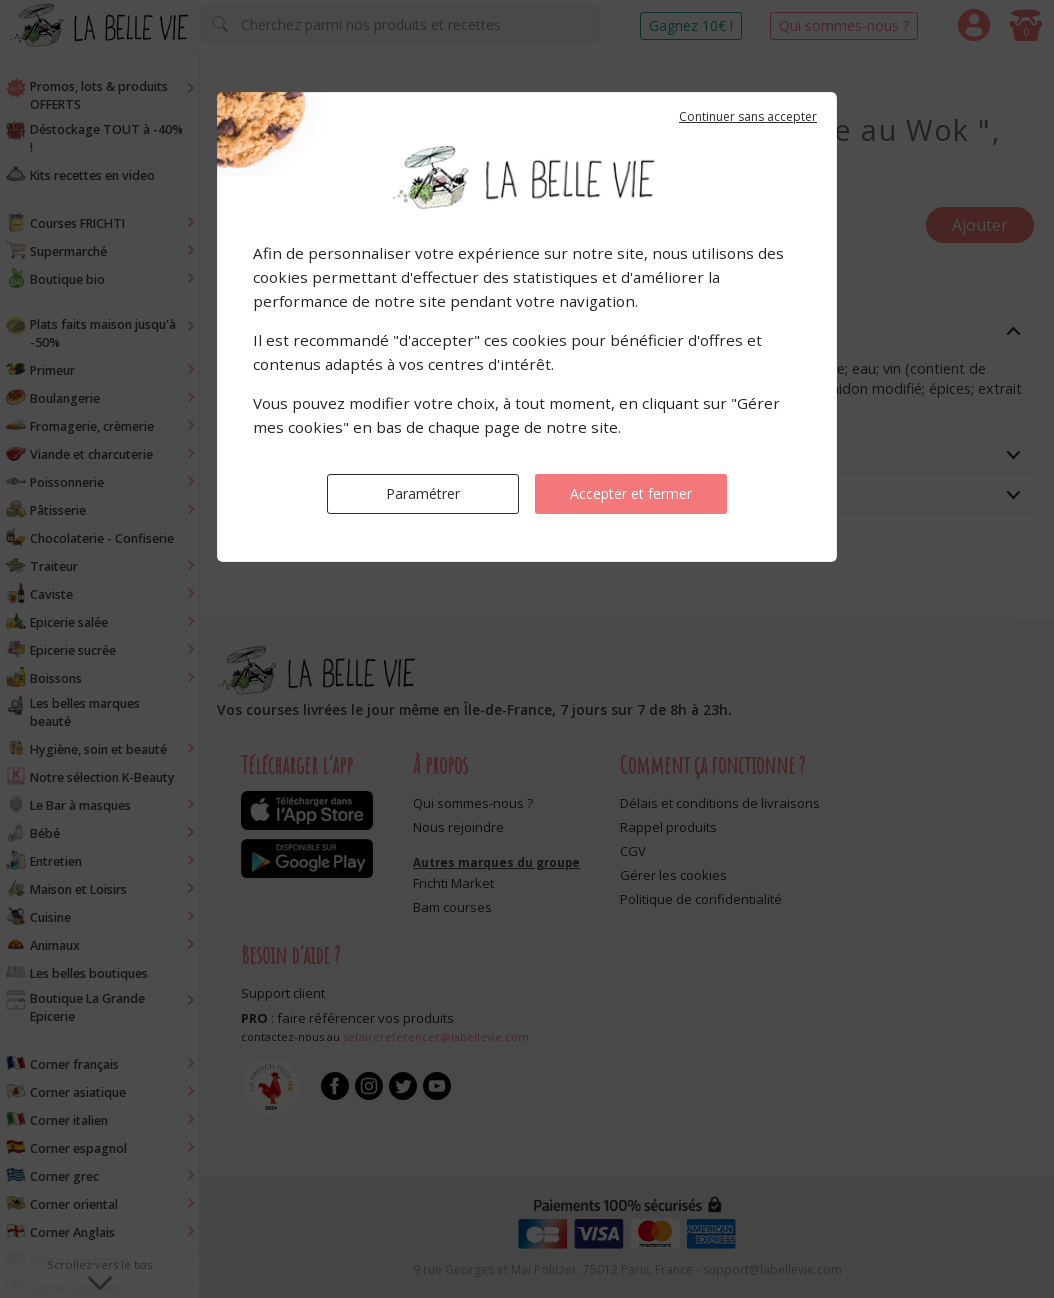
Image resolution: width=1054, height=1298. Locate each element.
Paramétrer (423, 493)
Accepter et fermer (631, 493)
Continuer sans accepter (748, 116)
